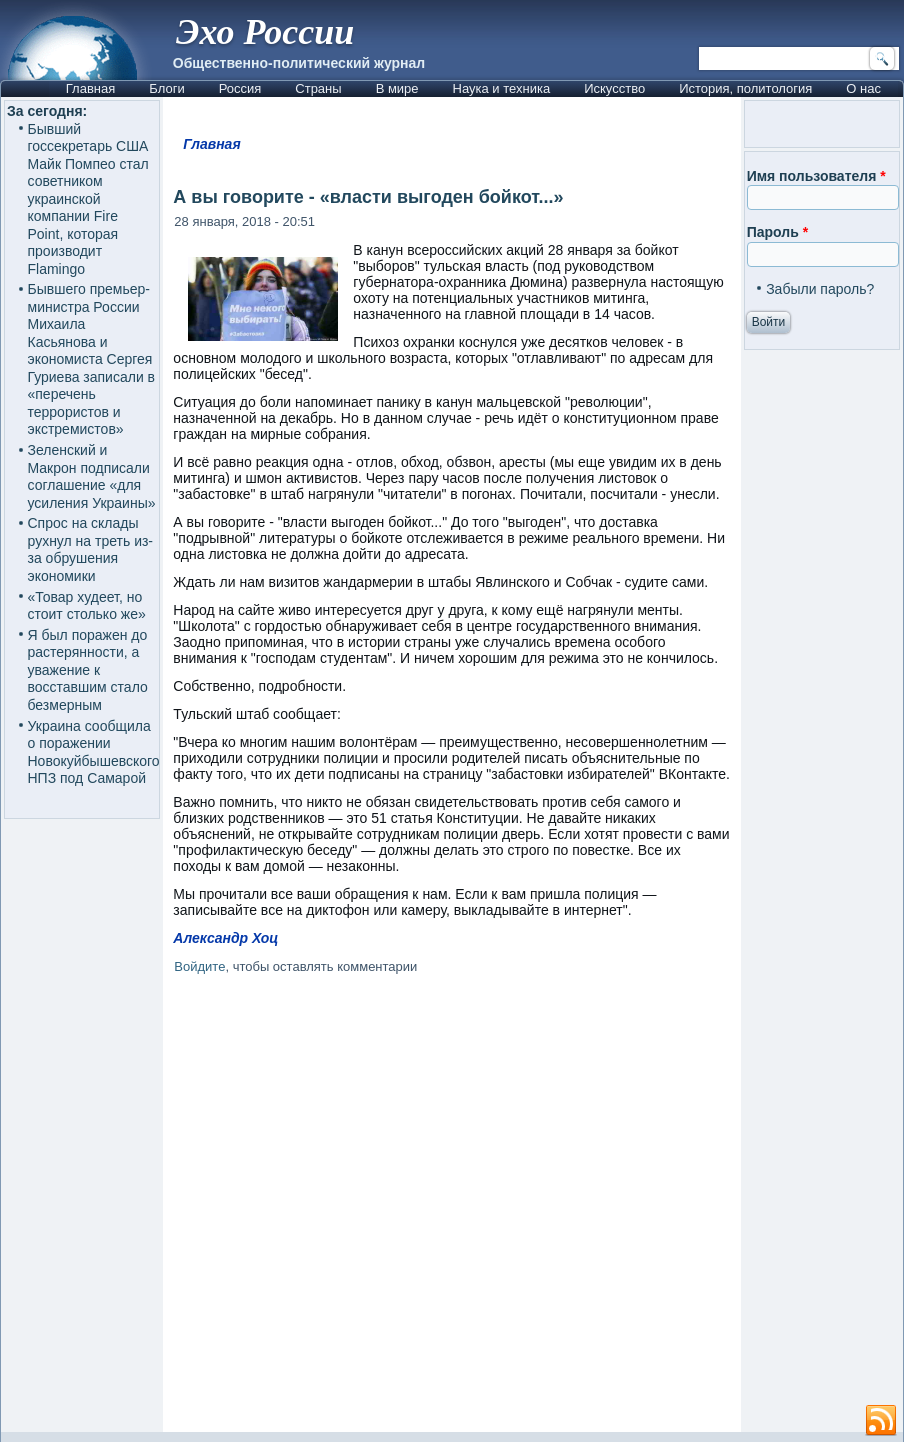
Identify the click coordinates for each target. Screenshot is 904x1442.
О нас (863, 88)
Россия (240, 88)
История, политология (745, 88)
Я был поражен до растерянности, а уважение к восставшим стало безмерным (88, 670)
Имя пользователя (816, 176)
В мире (397, 88)
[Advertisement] (533, 1207)
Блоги (166, 88)
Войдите (199, 966)
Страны (318, 88)
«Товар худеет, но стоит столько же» (87, 606)
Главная (90, 88)
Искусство (614, 88)
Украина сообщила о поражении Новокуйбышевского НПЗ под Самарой (94, 752)
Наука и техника (502, 88)
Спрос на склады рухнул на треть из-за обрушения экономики (91, 549)
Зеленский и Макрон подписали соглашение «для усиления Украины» (92, 476)
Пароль (777, 232)
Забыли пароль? (820, 289)
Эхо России (265, 32)
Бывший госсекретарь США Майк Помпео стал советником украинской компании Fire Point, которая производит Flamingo (88, 199)
